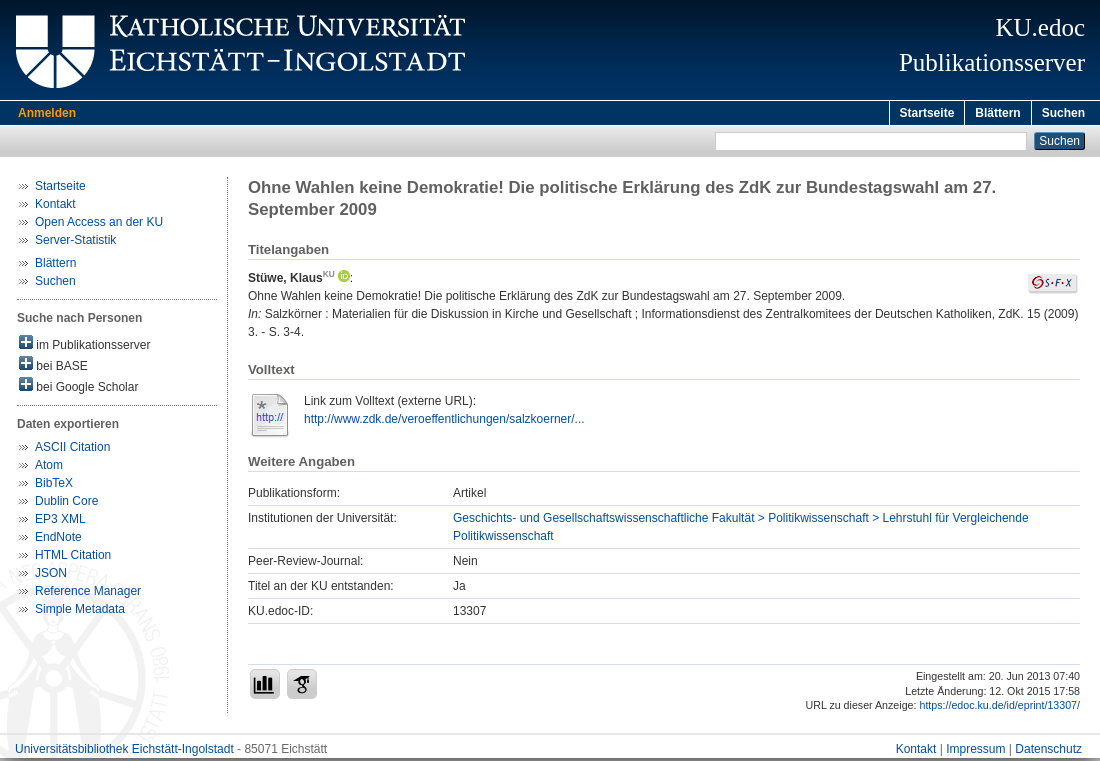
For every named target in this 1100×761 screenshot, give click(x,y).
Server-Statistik (75, 243)
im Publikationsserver (84, 346)
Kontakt (55, 207)
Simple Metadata (80, 612)
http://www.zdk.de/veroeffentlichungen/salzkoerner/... (444, 422)
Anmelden (47, 113)
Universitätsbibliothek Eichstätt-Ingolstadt (124, 752)
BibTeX (54, 486)
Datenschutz (1048, 752)
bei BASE (53, 367)
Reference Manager (88, 594)
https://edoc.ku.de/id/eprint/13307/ (999, 708)
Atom (49, 468)
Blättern (997, 113)
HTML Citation (73, 558)
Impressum (975, 752)
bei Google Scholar (78, 388)
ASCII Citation (72, 450)
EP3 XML (60, 522)
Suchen (1063, 113)
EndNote (58, 540)
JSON (51, 576)
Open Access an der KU (99, 225)
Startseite (927, 113)
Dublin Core (66, 504)
